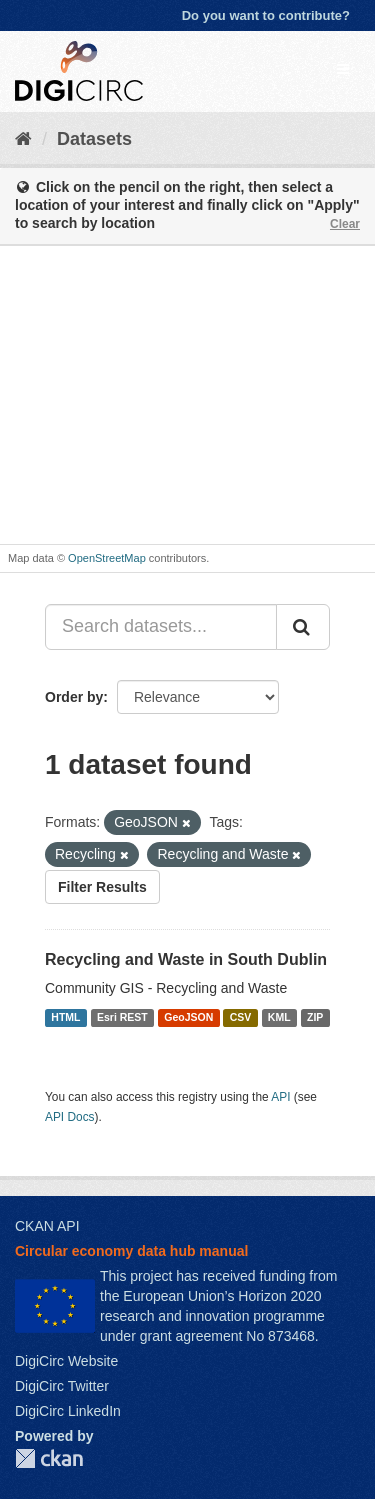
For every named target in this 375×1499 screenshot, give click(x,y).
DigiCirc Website (66, 1361)
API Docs (70, 1117)
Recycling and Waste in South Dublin (186, 959)
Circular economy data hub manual (131, 1251)
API (280, 1097)
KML (279, 1017)
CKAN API (47, 1226)
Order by (74, 697)
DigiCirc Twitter (62, 1386)
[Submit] (303, 627)
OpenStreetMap (107, 558)
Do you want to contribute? (266, 15)
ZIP (315, 1017)
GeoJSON (188, 1017)
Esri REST (122, 1017)
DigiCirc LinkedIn (68, 1411)
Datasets (94, 139)
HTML (65, 1017)
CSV (241, 1017)
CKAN (49, 1458)
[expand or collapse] (343, 69)
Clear (345, 224)
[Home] (23, 139)
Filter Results (102, 887)
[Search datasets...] (161, 627)
